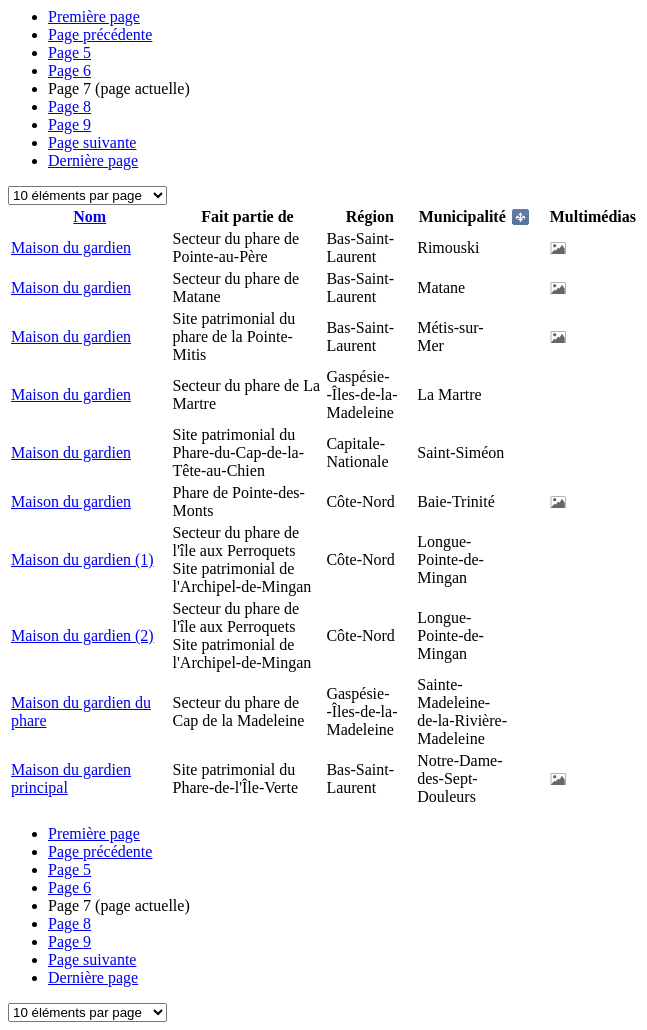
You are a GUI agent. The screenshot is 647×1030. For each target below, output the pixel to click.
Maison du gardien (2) (82, 635)
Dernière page (93, 160)
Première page (94, 16)
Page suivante (92, 142)
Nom (89, 216)
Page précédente (100, 34)
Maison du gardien (71, 247)
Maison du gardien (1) (82, 559)
